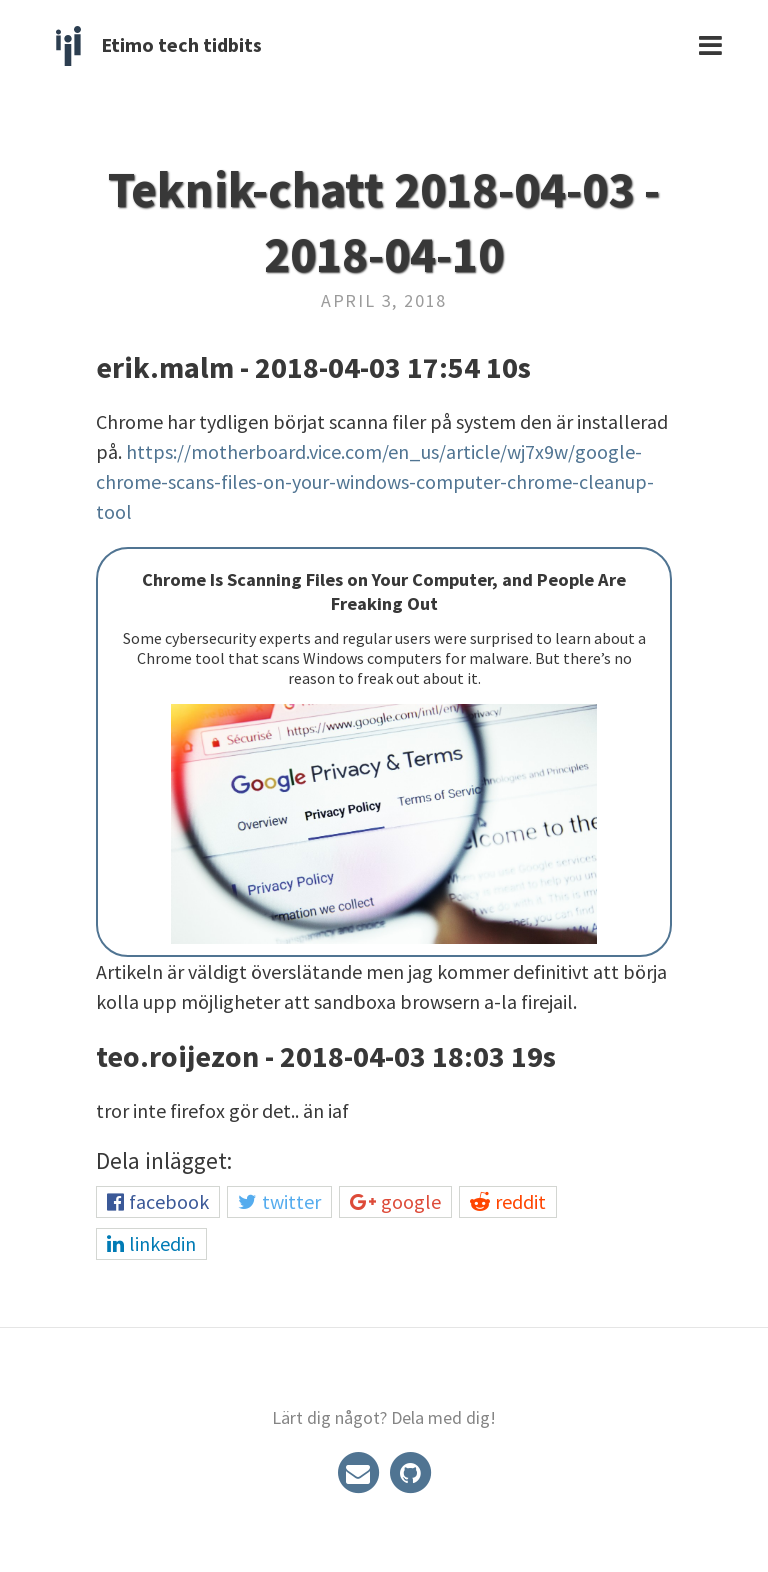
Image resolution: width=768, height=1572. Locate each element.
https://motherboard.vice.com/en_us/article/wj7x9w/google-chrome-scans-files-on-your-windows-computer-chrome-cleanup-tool (375, 481)
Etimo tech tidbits (181, 44)
